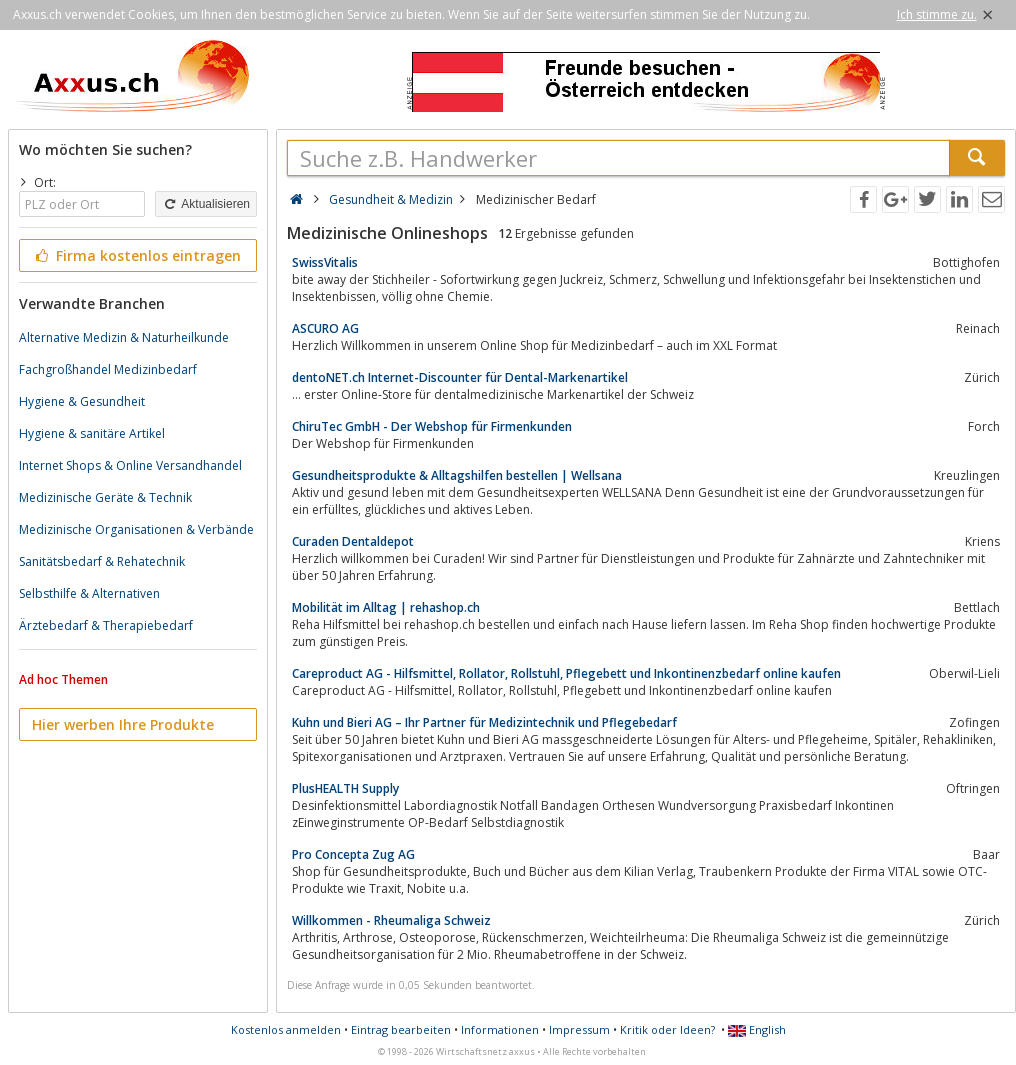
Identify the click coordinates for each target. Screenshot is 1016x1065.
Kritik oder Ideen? (667, 1029)
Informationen (500, 1029)
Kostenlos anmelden (286, 1029)
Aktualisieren (206, 204)
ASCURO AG (325, 328)
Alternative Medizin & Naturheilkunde (124, 337)
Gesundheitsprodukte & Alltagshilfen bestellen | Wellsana (457, 475)
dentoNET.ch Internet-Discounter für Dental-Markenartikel (460, 377)
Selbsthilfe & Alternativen (89, 593)
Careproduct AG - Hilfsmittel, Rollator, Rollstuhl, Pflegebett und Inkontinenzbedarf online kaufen (566, 673)
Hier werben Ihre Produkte (123, 724)
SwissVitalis (325, 262)
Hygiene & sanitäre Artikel (92, 433)
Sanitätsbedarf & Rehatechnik (102, 561)
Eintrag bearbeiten (401, 1029)
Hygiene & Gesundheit (82, 401)
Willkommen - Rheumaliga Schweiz (391, 920)
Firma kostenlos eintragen (136, 255)
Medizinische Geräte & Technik (105, 497)
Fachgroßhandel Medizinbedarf (108, 369)
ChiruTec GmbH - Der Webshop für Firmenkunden (432, 426)
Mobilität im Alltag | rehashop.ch (386, 607)
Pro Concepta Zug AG (353, 854)
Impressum (579, 1029)
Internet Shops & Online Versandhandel (130, 465)
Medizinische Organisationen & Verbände (136, 529)
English (757, 1029)
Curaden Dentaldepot (353, 541)
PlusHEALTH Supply (345, 788)
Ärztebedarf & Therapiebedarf (106, 625)
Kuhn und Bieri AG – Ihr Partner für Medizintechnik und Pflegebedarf (484, 722)
